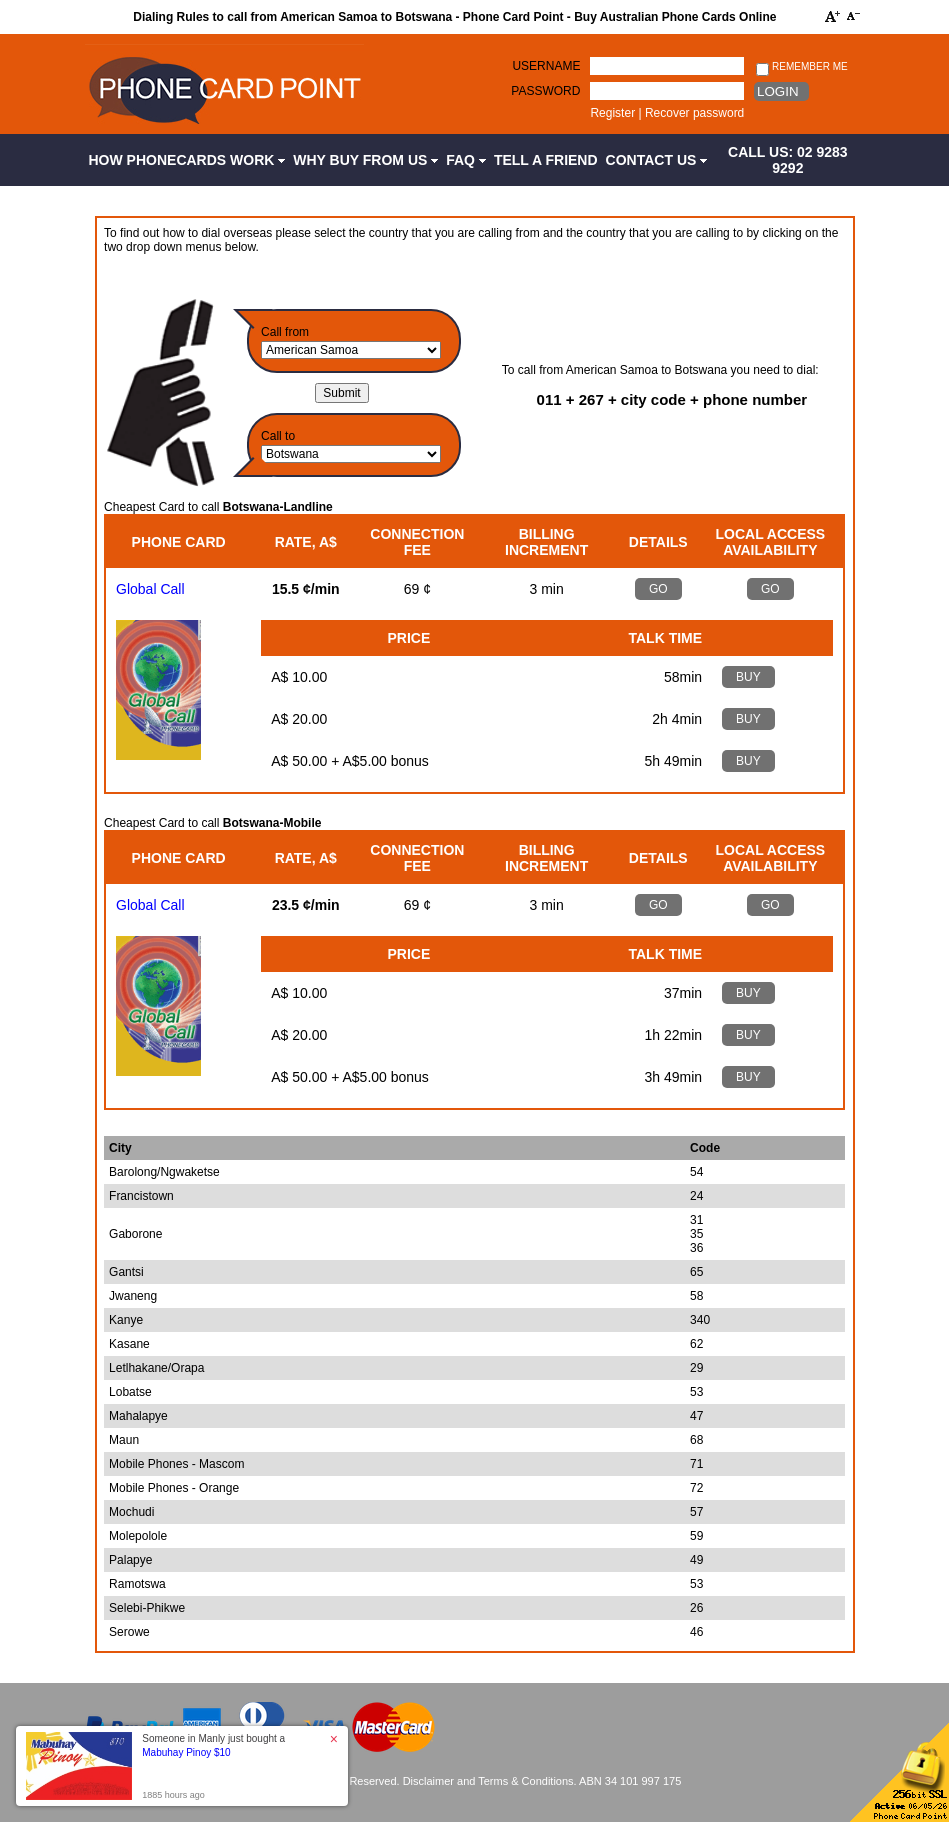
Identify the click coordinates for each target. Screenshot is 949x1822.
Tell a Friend (546, 160)
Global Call (150, 589)
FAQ (466, 160)
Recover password (694, 113)
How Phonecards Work (187, 160)
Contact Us (657, 160)
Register (612, 113)
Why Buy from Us (365, 160)
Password (545, 91)
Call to (278, 436)
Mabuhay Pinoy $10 (186, 1752)
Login (777, 91)
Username (546, 66)
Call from (285, 332)
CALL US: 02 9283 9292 (788, 160)
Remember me (801, 67)
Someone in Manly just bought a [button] (213, 1745)
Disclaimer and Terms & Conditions (488, 1781)
